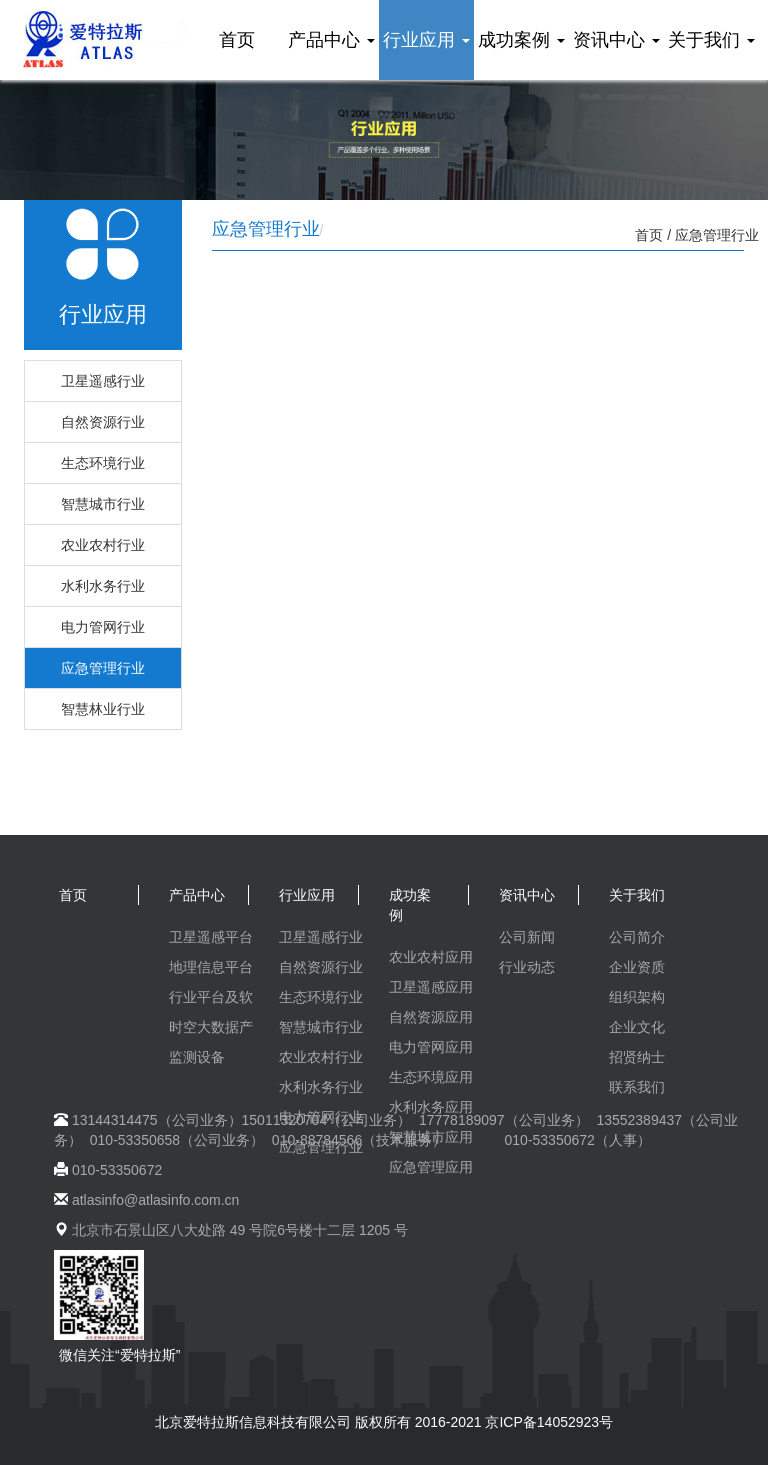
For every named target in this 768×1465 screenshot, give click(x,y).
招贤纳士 (637, 1057)
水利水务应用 (431, 1107)
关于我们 (711, 40)
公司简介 (637, 937)
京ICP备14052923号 (549, 1422)
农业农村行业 (103, 545)
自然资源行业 (103, 422)
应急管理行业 (103, 668)
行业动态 (527, 967)
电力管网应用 (431, 1047)
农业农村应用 (431, 957)
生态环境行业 (103, 463)
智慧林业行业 (103, 709)
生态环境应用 (431, 1077)
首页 (237, 40)
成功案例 (521, 40)
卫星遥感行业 (103, 381)
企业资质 (637, 967)
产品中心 (331, 40)
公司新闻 (527, 937)
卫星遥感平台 (211, 937)
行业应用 (426, 40)
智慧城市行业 (103, 504)
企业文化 (637, 1027)
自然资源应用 (431, 1017)
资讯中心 (616, 40)
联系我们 (637, 1087)
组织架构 (637, 997)
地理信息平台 (211, 967)
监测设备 (197, 1057)
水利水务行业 (103, 586)
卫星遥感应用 (431, 987)
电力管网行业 (103, 627)
